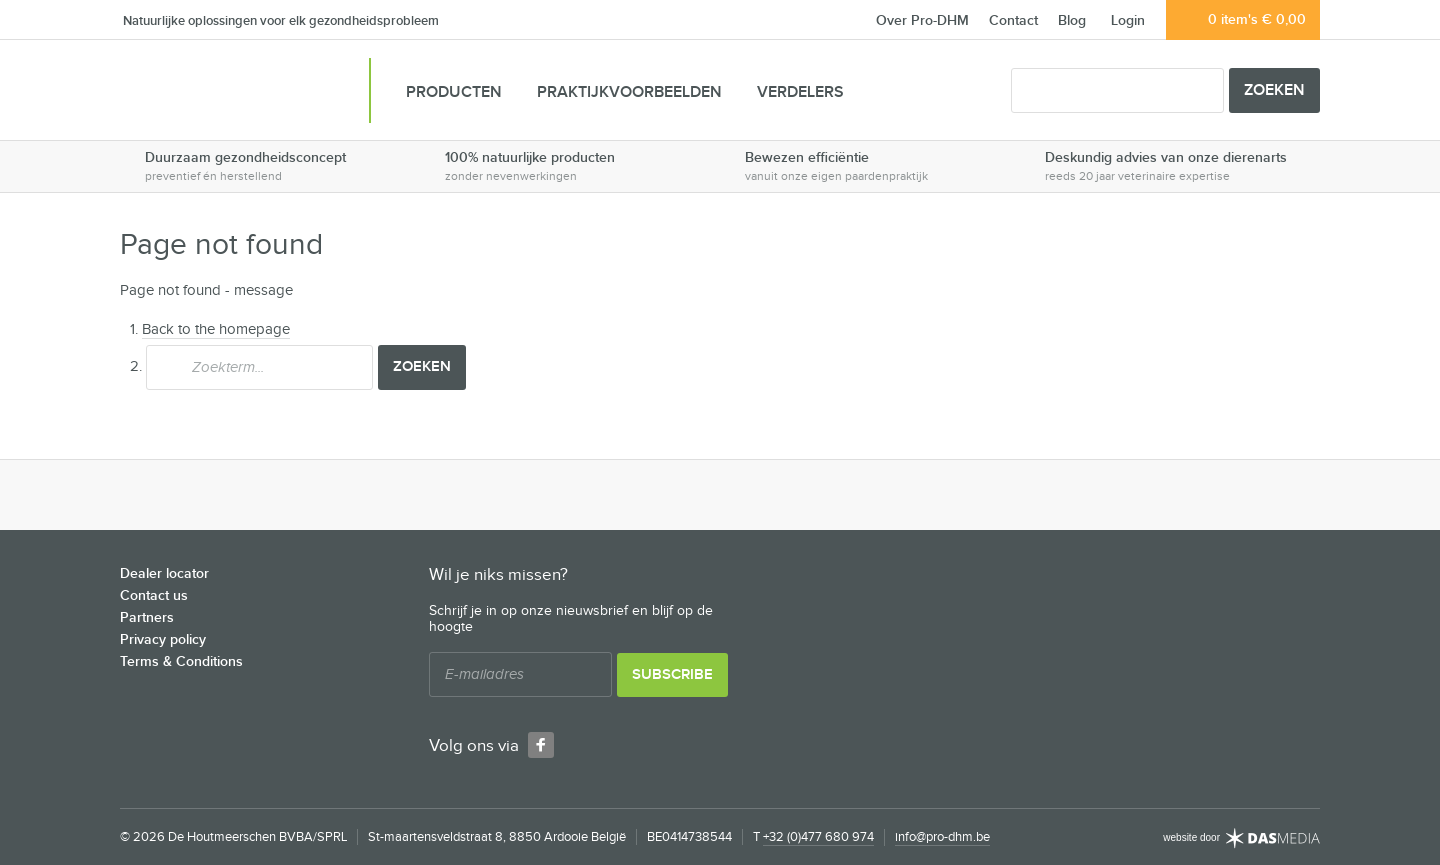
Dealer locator (164, 573)
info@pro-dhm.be (942, 837)
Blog (1072, 20)
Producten (454, 92)
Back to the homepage (216, 329)
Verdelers (800, 92)
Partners (147, 617)
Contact (1013, 20)
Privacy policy (163, 639)
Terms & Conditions (181, 661)
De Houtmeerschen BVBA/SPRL (225, 92)
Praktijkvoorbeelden (629, 92)
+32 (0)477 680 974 (818, 837)
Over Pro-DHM (922, 20)
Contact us (154, 595)
